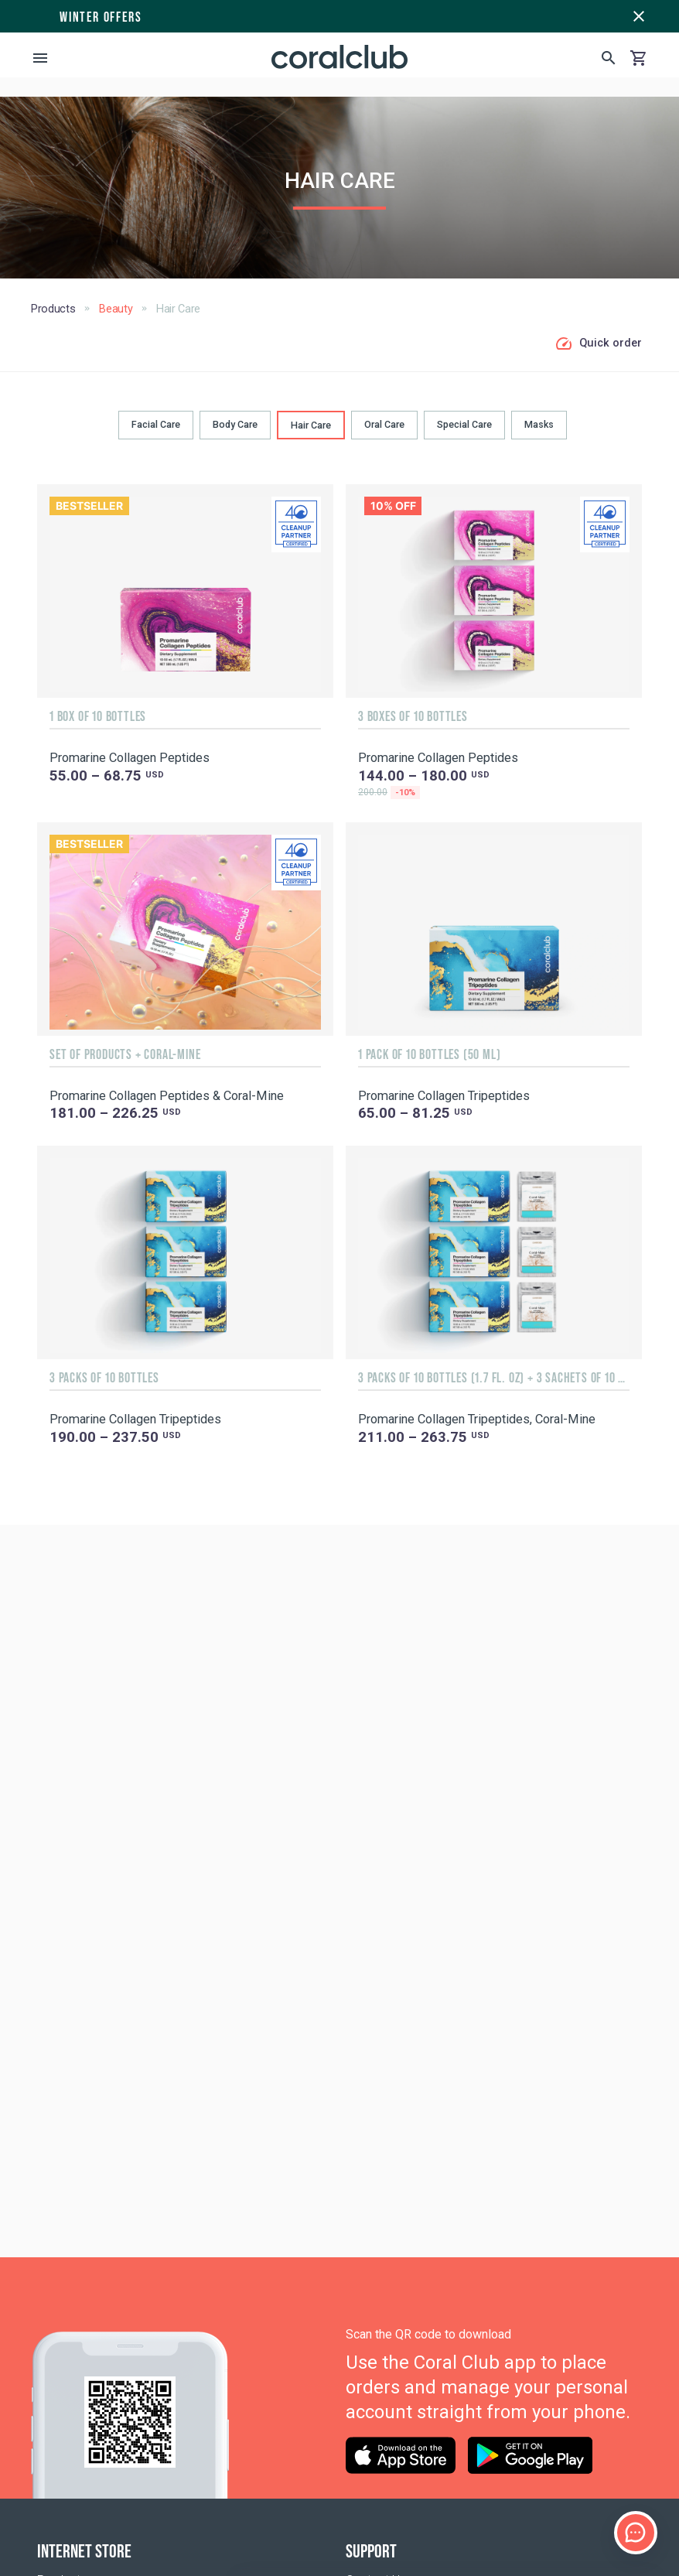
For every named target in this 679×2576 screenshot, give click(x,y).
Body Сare (235, 424)
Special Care (464, 424)
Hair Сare (311, 425)
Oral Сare (384, 424)
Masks (539, 424)
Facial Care (155, 424)
